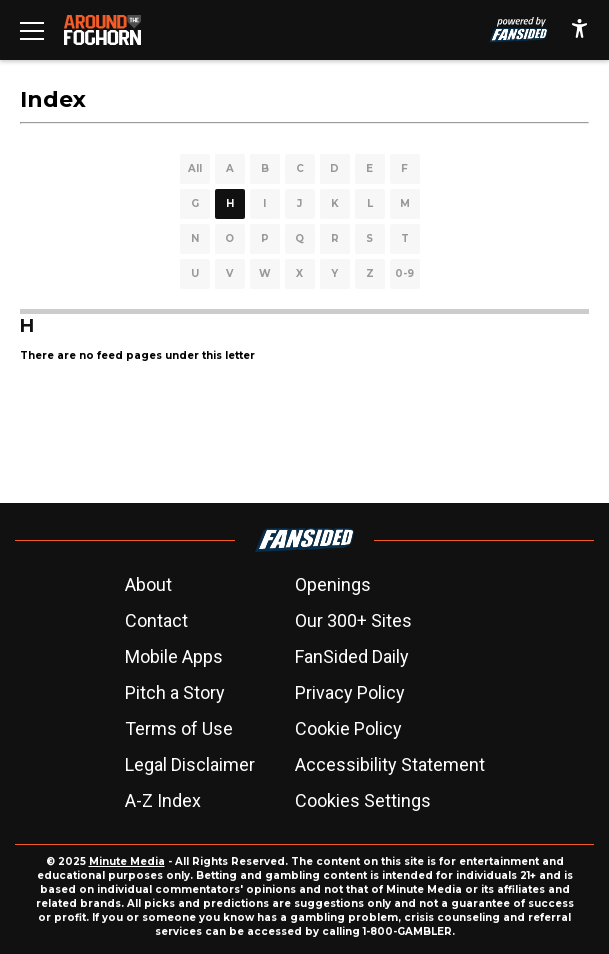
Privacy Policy (350, 692)
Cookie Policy (348, 728)
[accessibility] (579, 30)
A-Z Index (163, 800)
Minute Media (127, 861)
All (195, 168)
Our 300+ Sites (353, 620)
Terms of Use (179, 728)
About (148, 584)
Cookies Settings (363, 800)
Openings (333, 584)
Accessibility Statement (390, 764)
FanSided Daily (352, 656)
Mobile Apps (174, 656)
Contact (156, 620)
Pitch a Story (175, 692)
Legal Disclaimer (190, 764)
